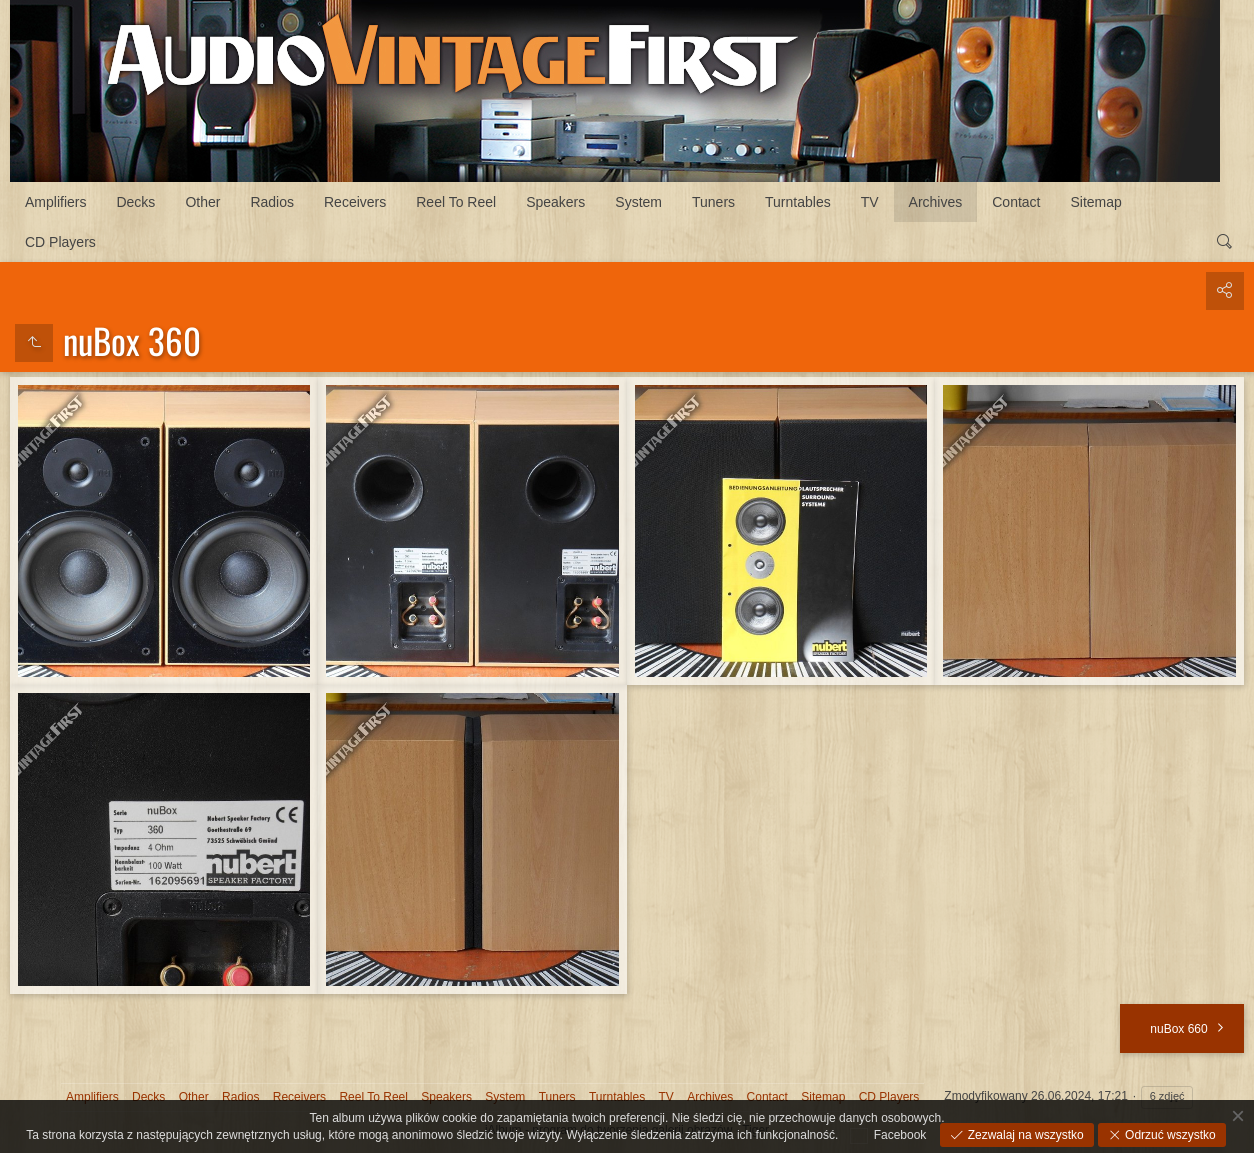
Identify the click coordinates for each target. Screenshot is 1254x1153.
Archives (936, 202)
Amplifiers (55, 202)
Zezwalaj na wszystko (1023, 1135)
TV (870, 202)
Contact (1016, 202)
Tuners (713, 202)
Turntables (798, 202)
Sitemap (1096, 202)
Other (202, 202)
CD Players (60, 242)
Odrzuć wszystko (1169, 1135)
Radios (272, 202)
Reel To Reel (456, 202)
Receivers (355, 202)
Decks (135, 202)
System (638, 202)
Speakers (555, 202)
